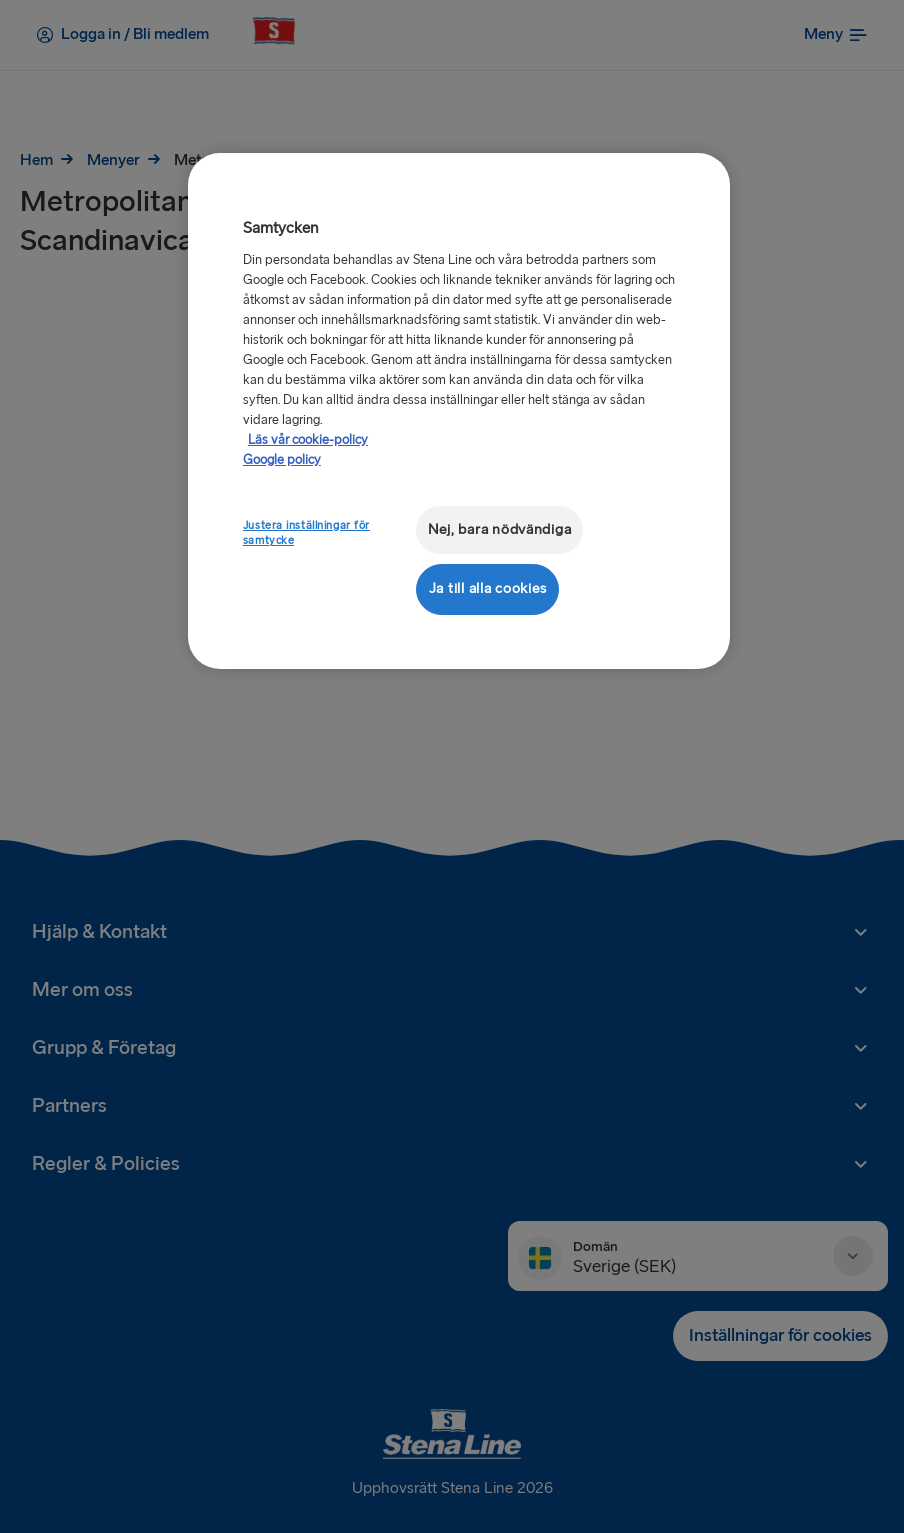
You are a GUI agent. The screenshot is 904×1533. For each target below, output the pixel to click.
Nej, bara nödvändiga (500, 529)
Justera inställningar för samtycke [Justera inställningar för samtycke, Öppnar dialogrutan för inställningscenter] (306, 533)
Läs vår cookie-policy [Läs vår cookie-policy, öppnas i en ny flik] (308, 440)
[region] (459, 410)
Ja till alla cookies (488, 588)
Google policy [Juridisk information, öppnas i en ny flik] (282, 460)
